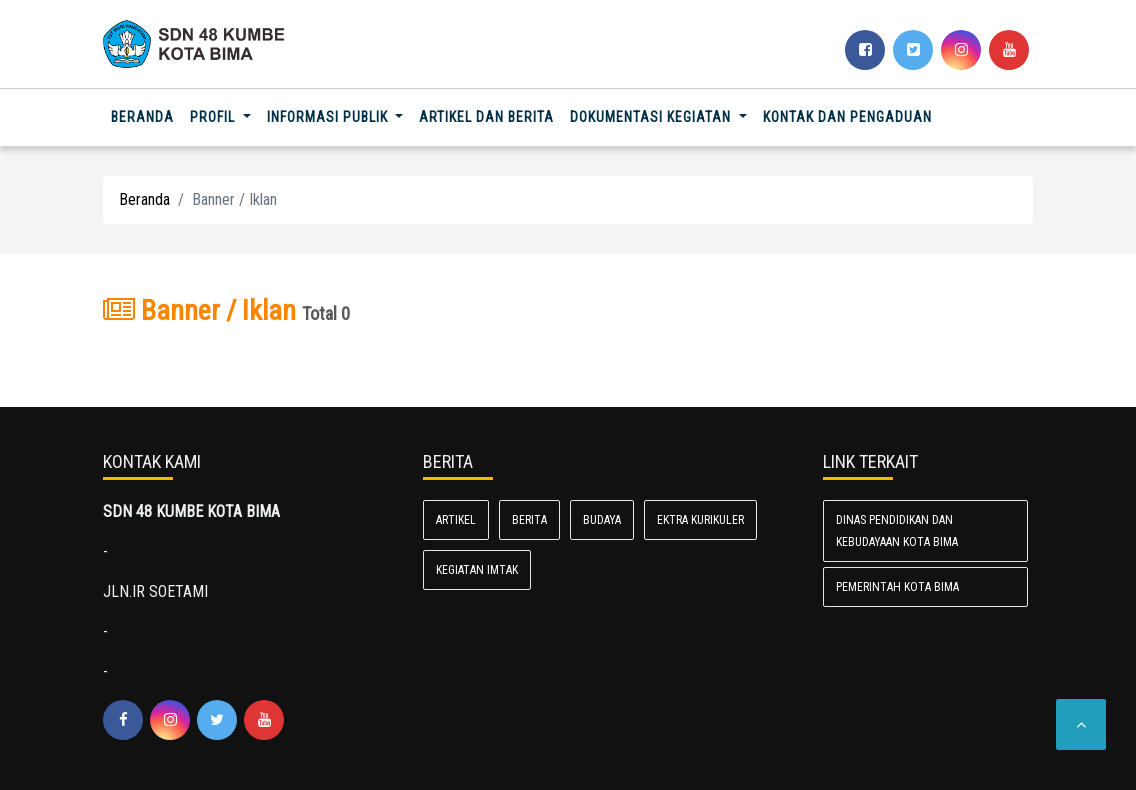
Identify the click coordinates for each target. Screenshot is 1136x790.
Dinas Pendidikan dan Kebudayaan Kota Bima (897, 531)
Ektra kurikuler (700, 520)
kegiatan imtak (477, 570)
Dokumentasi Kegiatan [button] (652, 117)
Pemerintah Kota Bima (897, 587)
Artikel (456, 520)
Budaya (602, 520)
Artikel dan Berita (486, 117)
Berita (529, 520)
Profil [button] (214, 117)
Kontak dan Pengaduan (847, 117)
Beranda (146, 115)
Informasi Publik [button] (329, 117)
